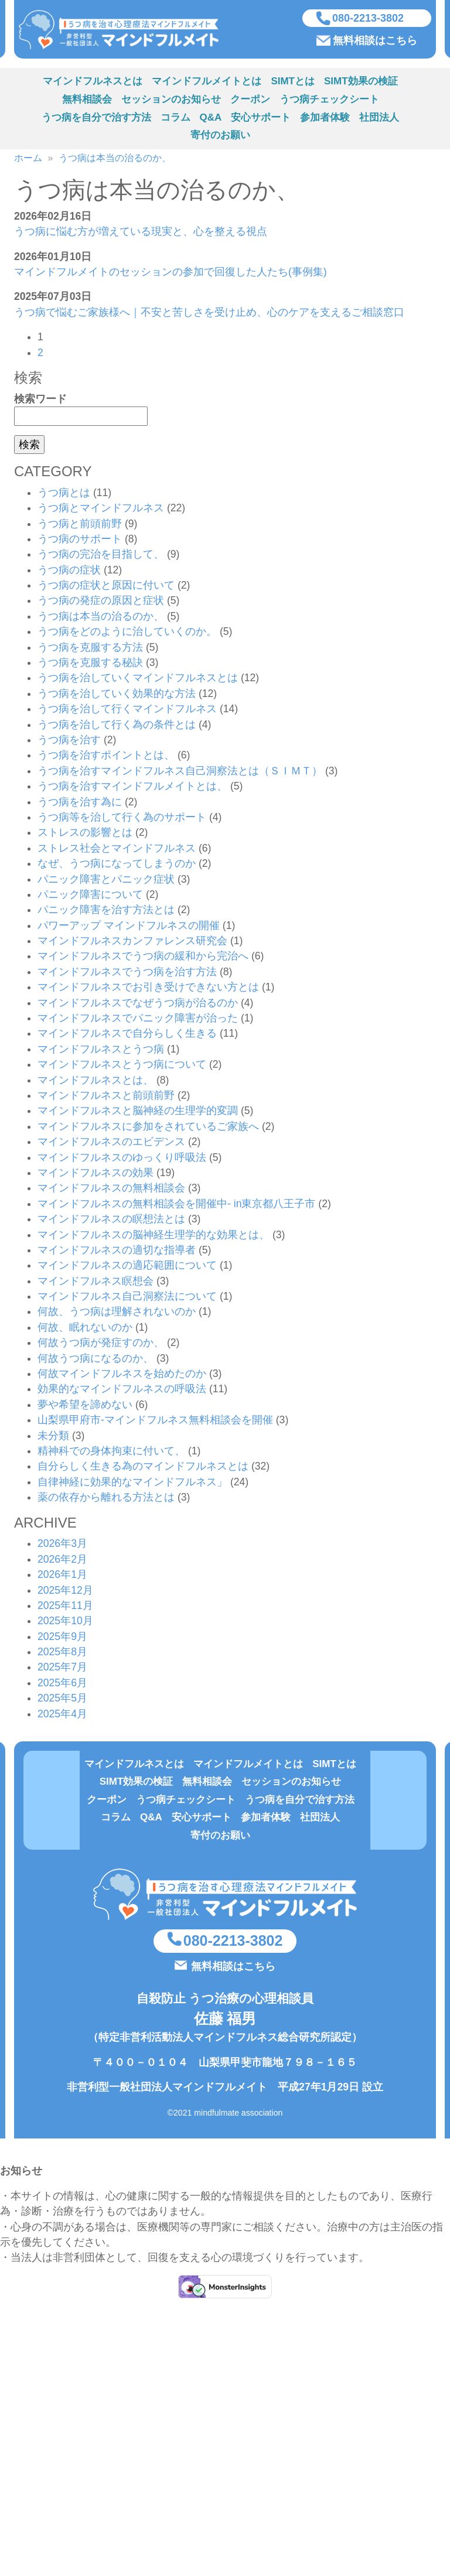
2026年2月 (62, 1560)
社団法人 (379, 118)
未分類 (53, 1437)
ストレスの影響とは (85, 834)
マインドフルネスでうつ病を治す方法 (127, 973)
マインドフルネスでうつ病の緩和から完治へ (143, 958)
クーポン (250, 101)
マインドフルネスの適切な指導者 (117, 1252)
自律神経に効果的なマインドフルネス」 (132, 1483)
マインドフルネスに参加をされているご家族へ (148, 1127)
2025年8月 (62, 1653)
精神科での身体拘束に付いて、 (111, 1452)
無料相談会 (87, 101)
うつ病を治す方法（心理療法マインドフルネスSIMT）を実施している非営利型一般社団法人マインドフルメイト (124, 30)
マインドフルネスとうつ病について (122, 1066)
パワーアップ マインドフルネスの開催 (129, 926)
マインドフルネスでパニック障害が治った (138, 1020)
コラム (175, 118)
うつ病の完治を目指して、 (101, 556)
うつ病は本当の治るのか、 (115, 160)
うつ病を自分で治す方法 (96, 118)
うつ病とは (64, 494)
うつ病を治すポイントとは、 (106, 757)
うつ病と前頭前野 (80, 525)
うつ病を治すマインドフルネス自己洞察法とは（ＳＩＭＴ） (180, 772)
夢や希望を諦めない (85, 1406)
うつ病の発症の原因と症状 (101, 602)
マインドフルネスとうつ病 (101, 1050)
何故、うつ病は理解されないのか (117, 1313)
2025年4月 (62, 1715)
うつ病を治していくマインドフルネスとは (138, 679)
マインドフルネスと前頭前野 (106, 1097)
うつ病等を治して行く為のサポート (122, 819)
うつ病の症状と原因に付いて (106, 587)
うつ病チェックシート (329, 101)
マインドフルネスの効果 (96, 1174)
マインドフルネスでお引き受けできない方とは (148, 989)
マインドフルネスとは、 (96, 1081)
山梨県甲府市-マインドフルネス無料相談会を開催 (155, 1421)
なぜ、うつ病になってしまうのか (117, 865)
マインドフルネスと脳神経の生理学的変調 (138, 1112)
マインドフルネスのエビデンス (111, 1143)
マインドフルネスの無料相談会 (111, 1189)
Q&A (211, 118)
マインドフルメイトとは (206, 82)
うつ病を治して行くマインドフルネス (127, 710)
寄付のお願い (220, 136)
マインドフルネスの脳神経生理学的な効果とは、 (154, 1236)
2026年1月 (62, 1576)
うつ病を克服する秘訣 (90, 664)
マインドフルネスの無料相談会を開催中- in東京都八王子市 (176, 1205)
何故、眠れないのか (85, 1328)
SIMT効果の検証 (361, 82)
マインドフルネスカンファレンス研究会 (132, 942)
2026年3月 (62, 1545)
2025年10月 (65, 1622)
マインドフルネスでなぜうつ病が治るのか (138, 1004)
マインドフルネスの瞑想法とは (111, 1220)
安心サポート (261, 118)
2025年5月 (62, 1700)
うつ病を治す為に (80, 803)
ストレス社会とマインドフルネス (117, 849)
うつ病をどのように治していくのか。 (127, 633)
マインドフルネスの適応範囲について (127, 1267)
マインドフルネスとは (92, 82)
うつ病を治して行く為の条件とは (117, 726)
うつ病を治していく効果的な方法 (117, 695)
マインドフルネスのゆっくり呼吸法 (122, 1158)
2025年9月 (62, 1638)
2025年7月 (62, 1669)
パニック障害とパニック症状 (106, 880)
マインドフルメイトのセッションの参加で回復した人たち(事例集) (170, 273)
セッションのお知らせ (171, 101)
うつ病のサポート (80, 540)
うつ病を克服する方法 (90, 648)
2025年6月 (62, 1684)
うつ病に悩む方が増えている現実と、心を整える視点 (140, 233)
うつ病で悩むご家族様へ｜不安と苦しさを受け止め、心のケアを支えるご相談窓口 (209, 313)
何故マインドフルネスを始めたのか (122, 1375)
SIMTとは (293, 82)
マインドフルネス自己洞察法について (127, 1298)
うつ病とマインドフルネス (101, 509)
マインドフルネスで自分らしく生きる (127, 1035)
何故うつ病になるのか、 (96, 1359)
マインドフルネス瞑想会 (96, 1282)
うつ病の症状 (69, 571)
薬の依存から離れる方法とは (106, 1499)
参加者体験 (325, 118)
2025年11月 (65, 1607)
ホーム (28, 160)
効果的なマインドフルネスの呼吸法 (122, 1390)
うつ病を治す (69, 741)
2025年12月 (65, 1591)
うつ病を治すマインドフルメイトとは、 (132, 788)
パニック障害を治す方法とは (106, 911)
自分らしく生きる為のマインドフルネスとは (143, 1468)
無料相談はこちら (375, 41)
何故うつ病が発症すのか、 (101, 1344)
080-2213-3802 (368, 19)
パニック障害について (90, 896)
